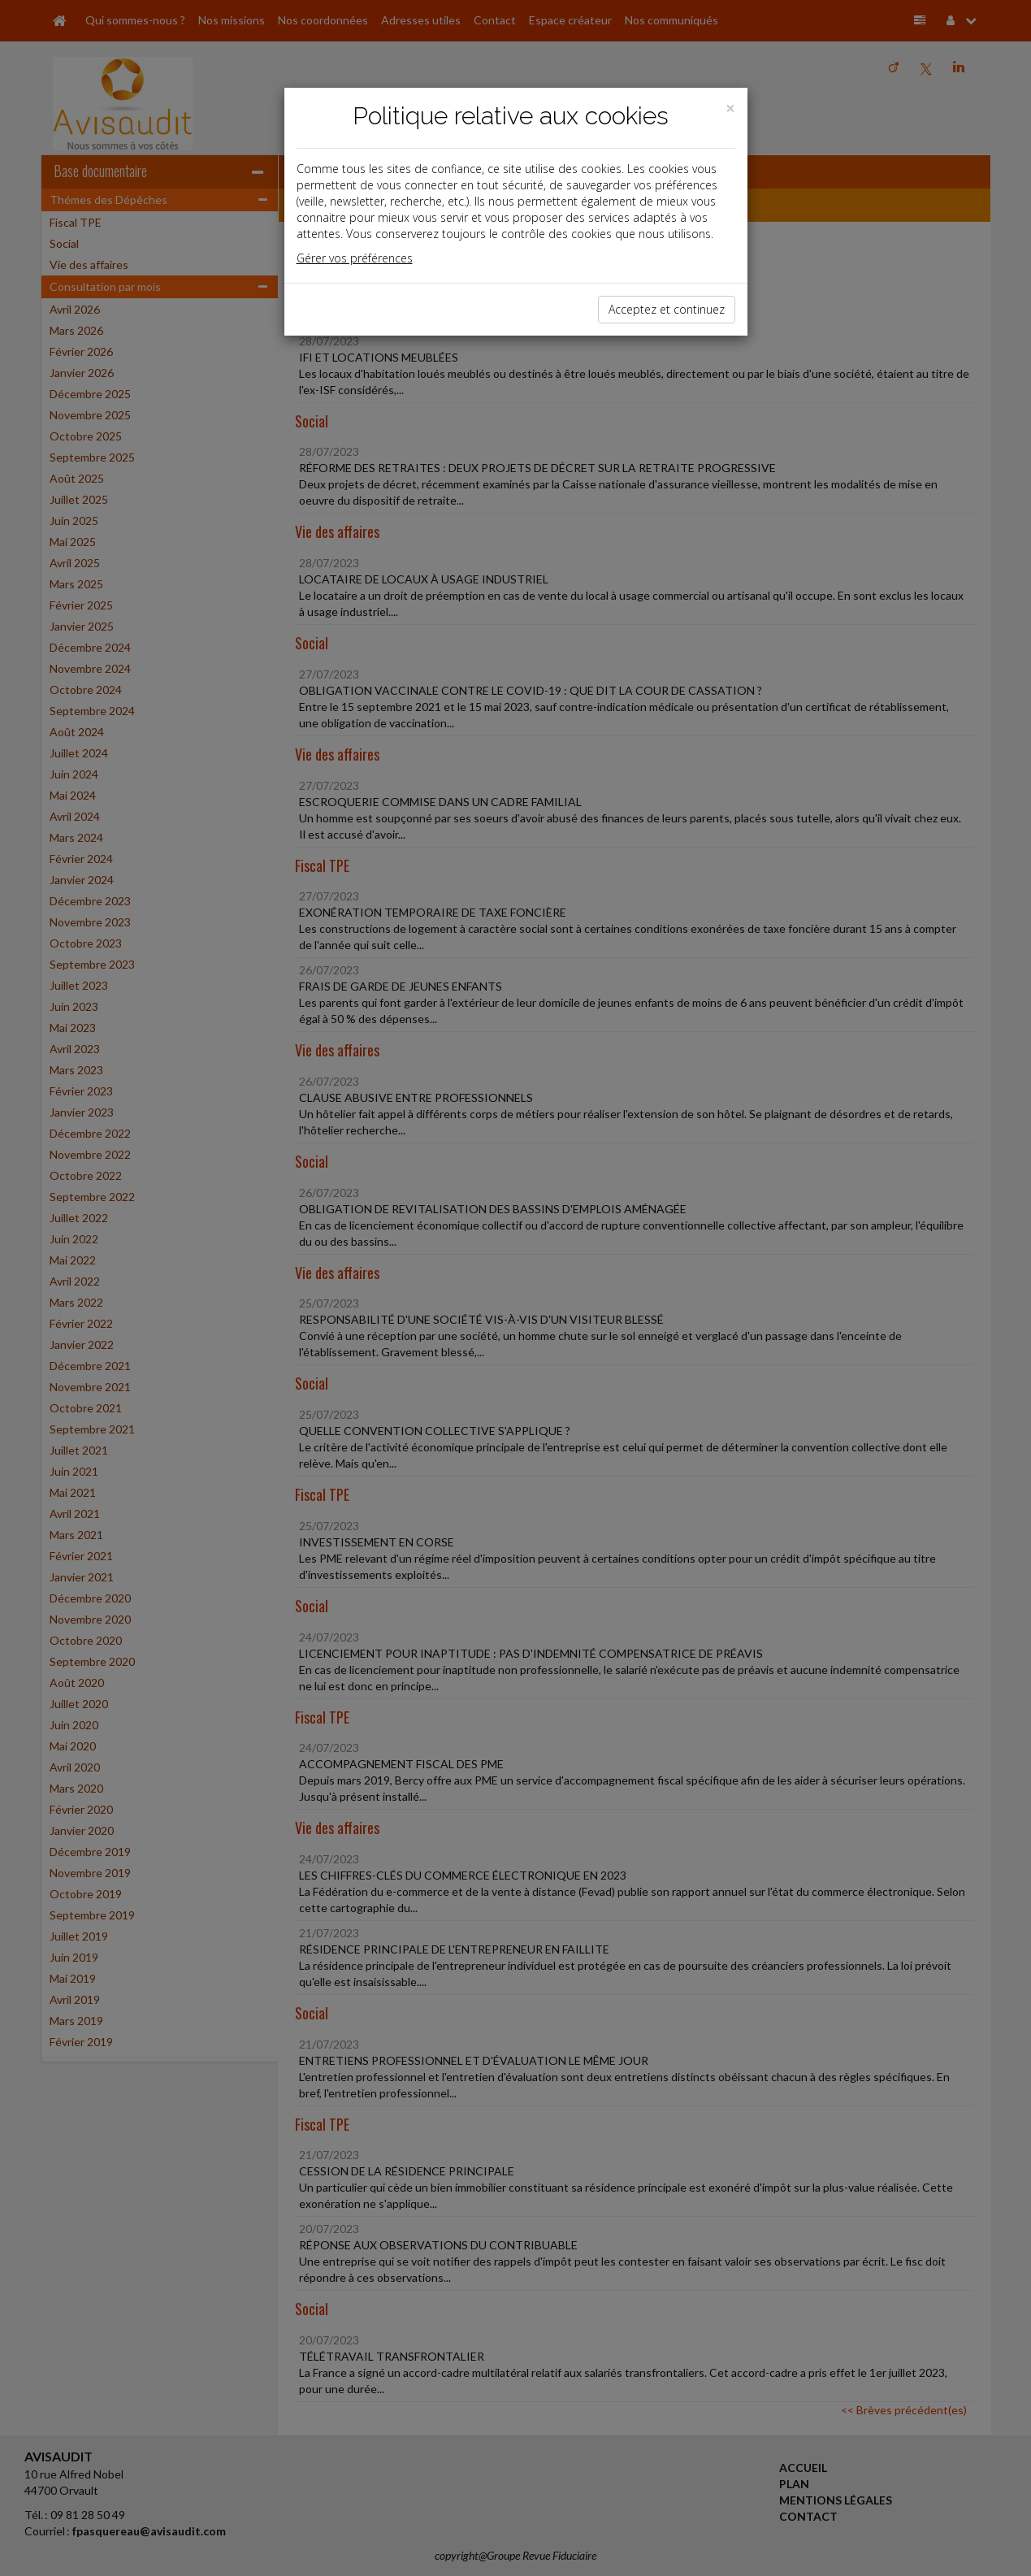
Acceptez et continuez (667, 309)
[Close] (730, 108)
